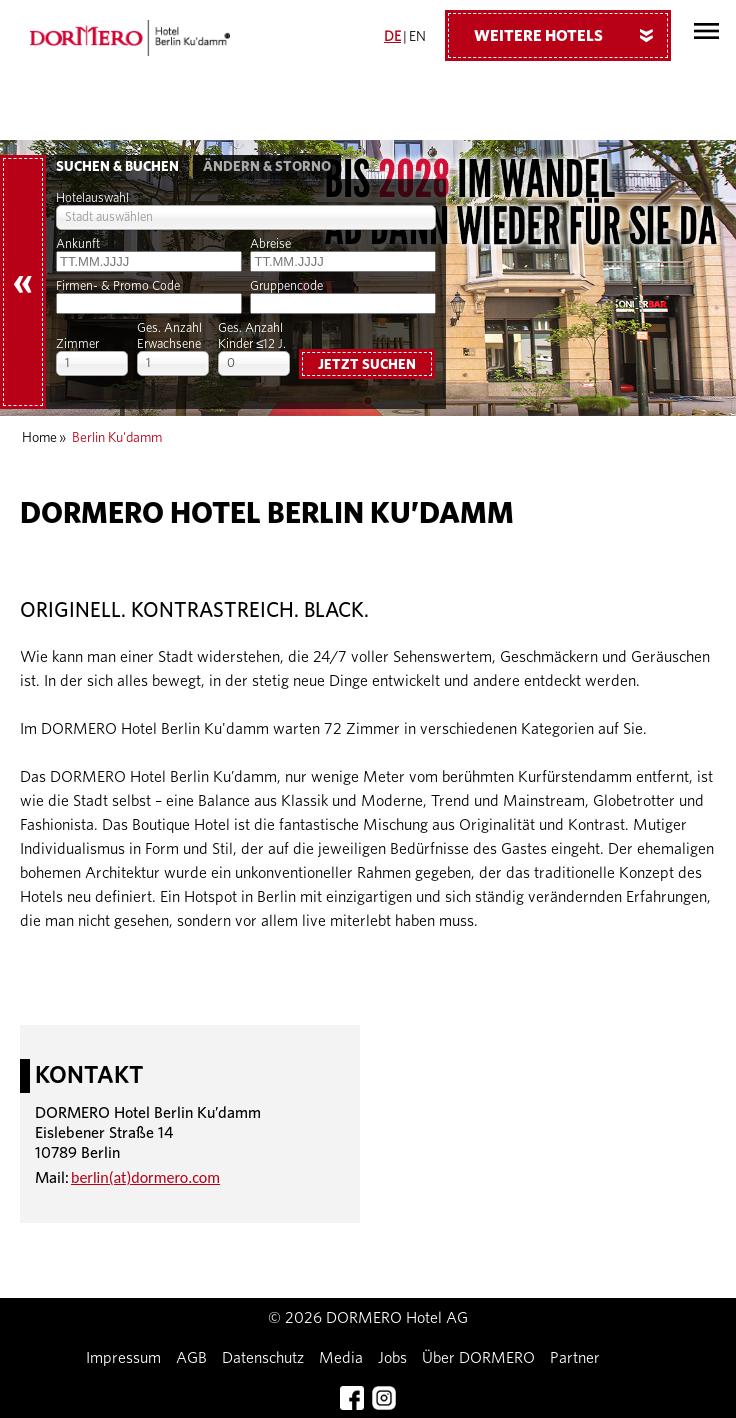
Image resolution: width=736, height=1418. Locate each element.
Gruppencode (286, 286)
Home (39, 438)
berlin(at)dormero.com (145, 1177)
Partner (575, 1358)
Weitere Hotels (571, 35)
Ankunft (78, 244)
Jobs (392, 1358)
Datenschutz (263, 1358)
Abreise (270, 244)
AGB (191, 1358)
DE (392, 37)
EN (417, 37)
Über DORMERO (478, 1358)
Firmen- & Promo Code (118, 286)
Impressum (123, 1358)
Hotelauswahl (92, 198)
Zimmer (77, 344)
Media (341, 1358)
